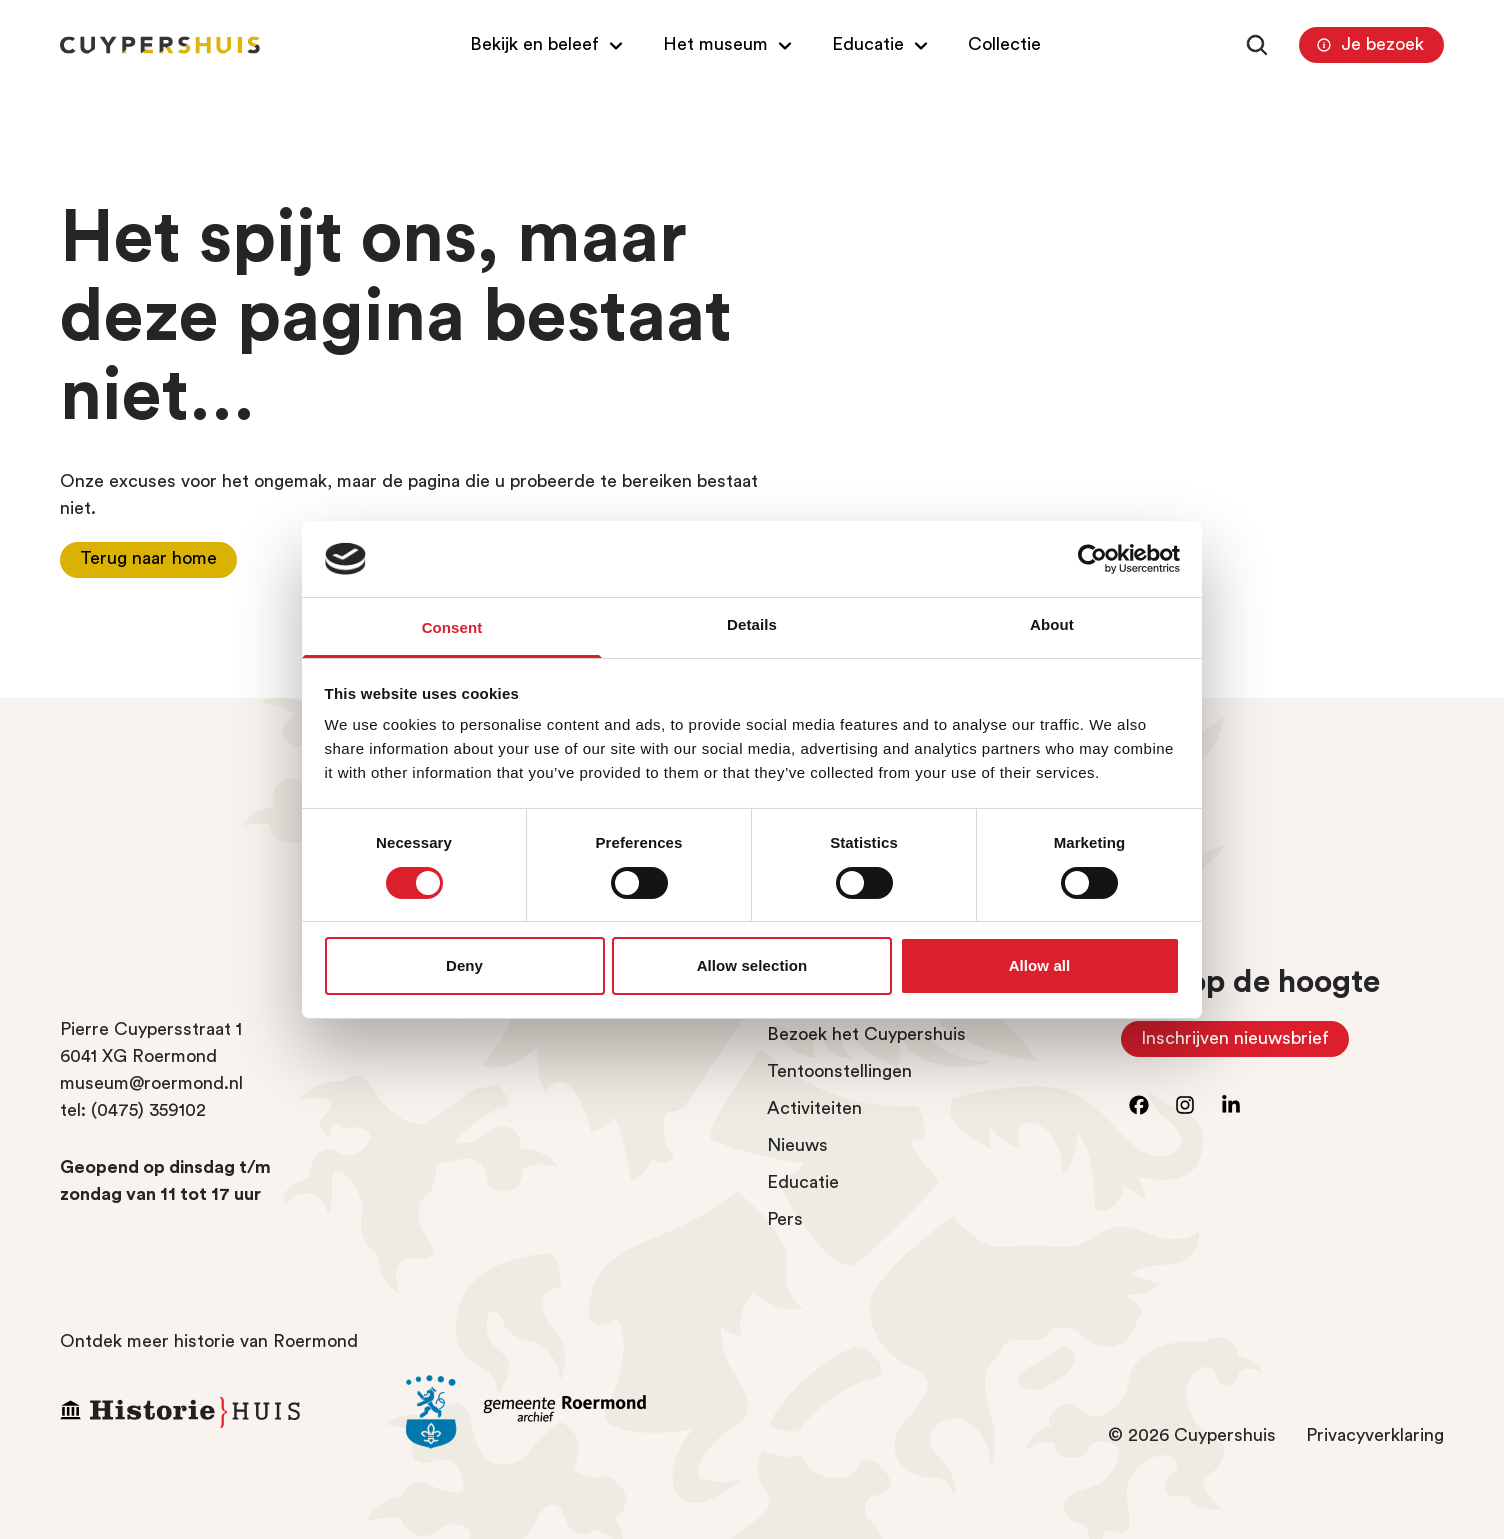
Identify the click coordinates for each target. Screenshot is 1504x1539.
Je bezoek (1368, 45)
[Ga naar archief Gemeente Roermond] (564, 1412)
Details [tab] (752, 624)
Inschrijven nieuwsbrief (1245, 1043)
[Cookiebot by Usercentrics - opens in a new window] (1092, 559)
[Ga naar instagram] (1185, 1105)
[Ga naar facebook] (1139, 1105)
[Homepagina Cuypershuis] (160, 45)
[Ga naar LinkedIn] (1231, 1105)
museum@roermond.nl (151, 1083)
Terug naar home (148, 558)
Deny (464, 965)
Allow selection (752, 965)
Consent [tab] (452, 627)
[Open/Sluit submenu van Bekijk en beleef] (549, 44)
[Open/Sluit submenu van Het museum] (730, 44)
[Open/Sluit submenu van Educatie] (882, 44)
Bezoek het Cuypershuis (866, 1034)
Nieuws (797, 1145)
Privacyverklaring (1375, 1435)
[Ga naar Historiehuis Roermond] (218, 1412)
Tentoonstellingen (839, 1071)
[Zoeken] (1257, 45)
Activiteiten (814, 1108)
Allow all (1040, 965)
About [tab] (1052, 624)
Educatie (803, 1182)
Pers (785, 1219)
